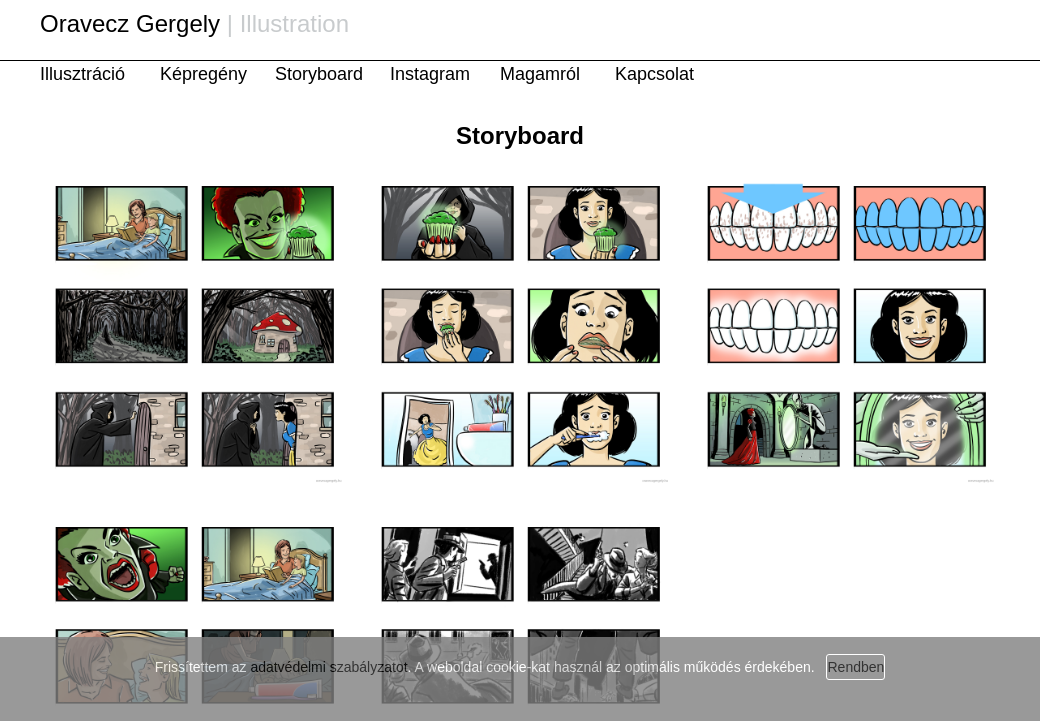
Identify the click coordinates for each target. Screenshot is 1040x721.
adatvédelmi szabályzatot (328, 667)
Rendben (855, 667)
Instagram (430, 74)
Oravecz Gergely (130, 23)
